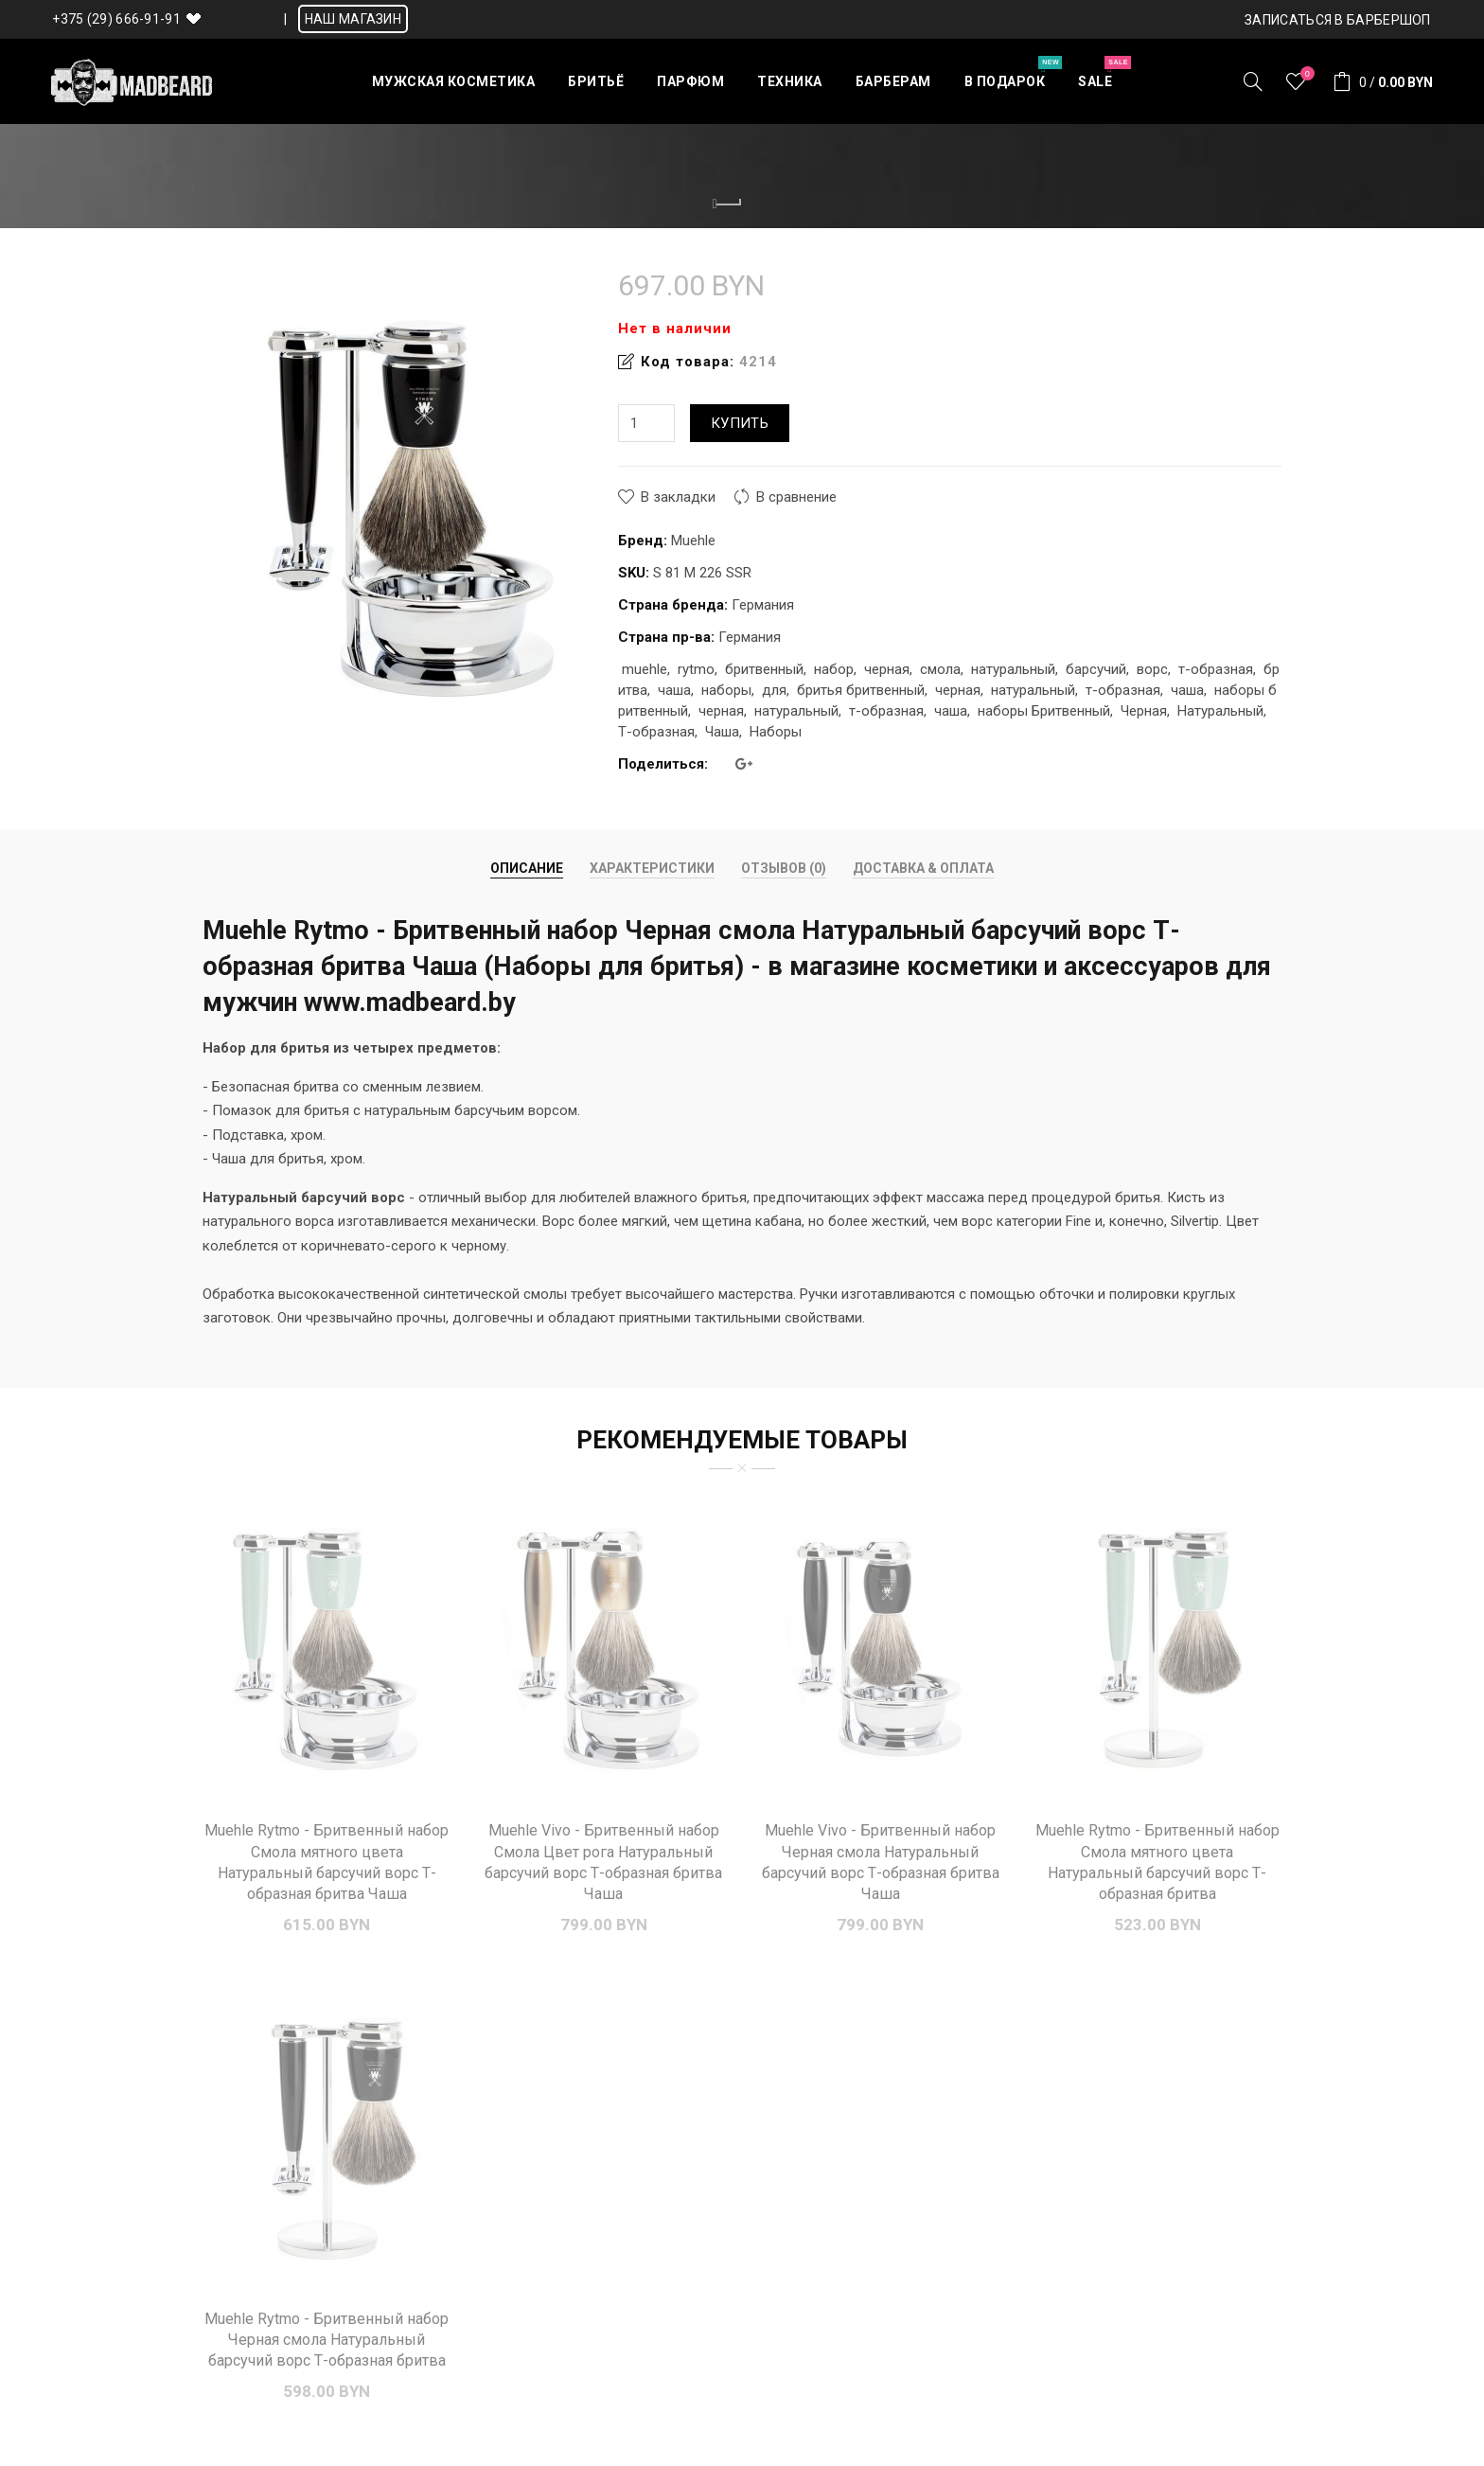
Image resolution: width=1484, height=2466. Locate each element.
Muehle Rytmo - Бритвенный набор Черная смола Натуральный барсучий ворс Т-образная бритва (326, 2340)
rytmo (696, 669)
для (774, 690)
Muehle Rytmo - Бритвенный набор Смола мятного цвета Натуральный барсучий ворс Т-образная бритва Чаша (326, 1862)
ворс (1152, 669)
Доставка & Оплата (923, 868)
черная (887, 669)
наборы (726, 690)
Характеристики (652, 868)
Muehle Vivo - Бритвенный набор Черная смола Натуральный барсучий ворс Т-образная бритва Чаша (880, 1862)
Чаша (722, 731)
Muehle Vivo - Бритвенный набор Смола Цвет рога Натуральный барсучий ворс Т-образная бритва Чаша (603, 1862)
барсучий (1096, 669)
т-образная (1215, 669)
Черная (1144, 710)
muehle (644, 669)
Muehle (693, 540)
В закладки (678, 497)
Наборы (776, 731)
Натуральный (1220, 710)
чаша (674, 690)
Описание (526, 868)
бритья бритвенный (861, 690)
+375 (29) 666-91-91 (116, 19)
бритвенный (764, 669)
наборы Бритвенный (1044, 710)
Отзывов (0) (783, 868)
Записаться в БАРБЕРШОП (1338, 19)
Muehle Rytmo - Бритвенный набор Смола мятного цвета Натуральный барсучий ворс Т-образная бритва (1157, 1862)
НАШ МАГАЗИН (353, 19)
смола (940, 669)
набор (834, 669)
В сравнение (796, 497)
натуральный (1013, 669)
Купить (739, 423)
